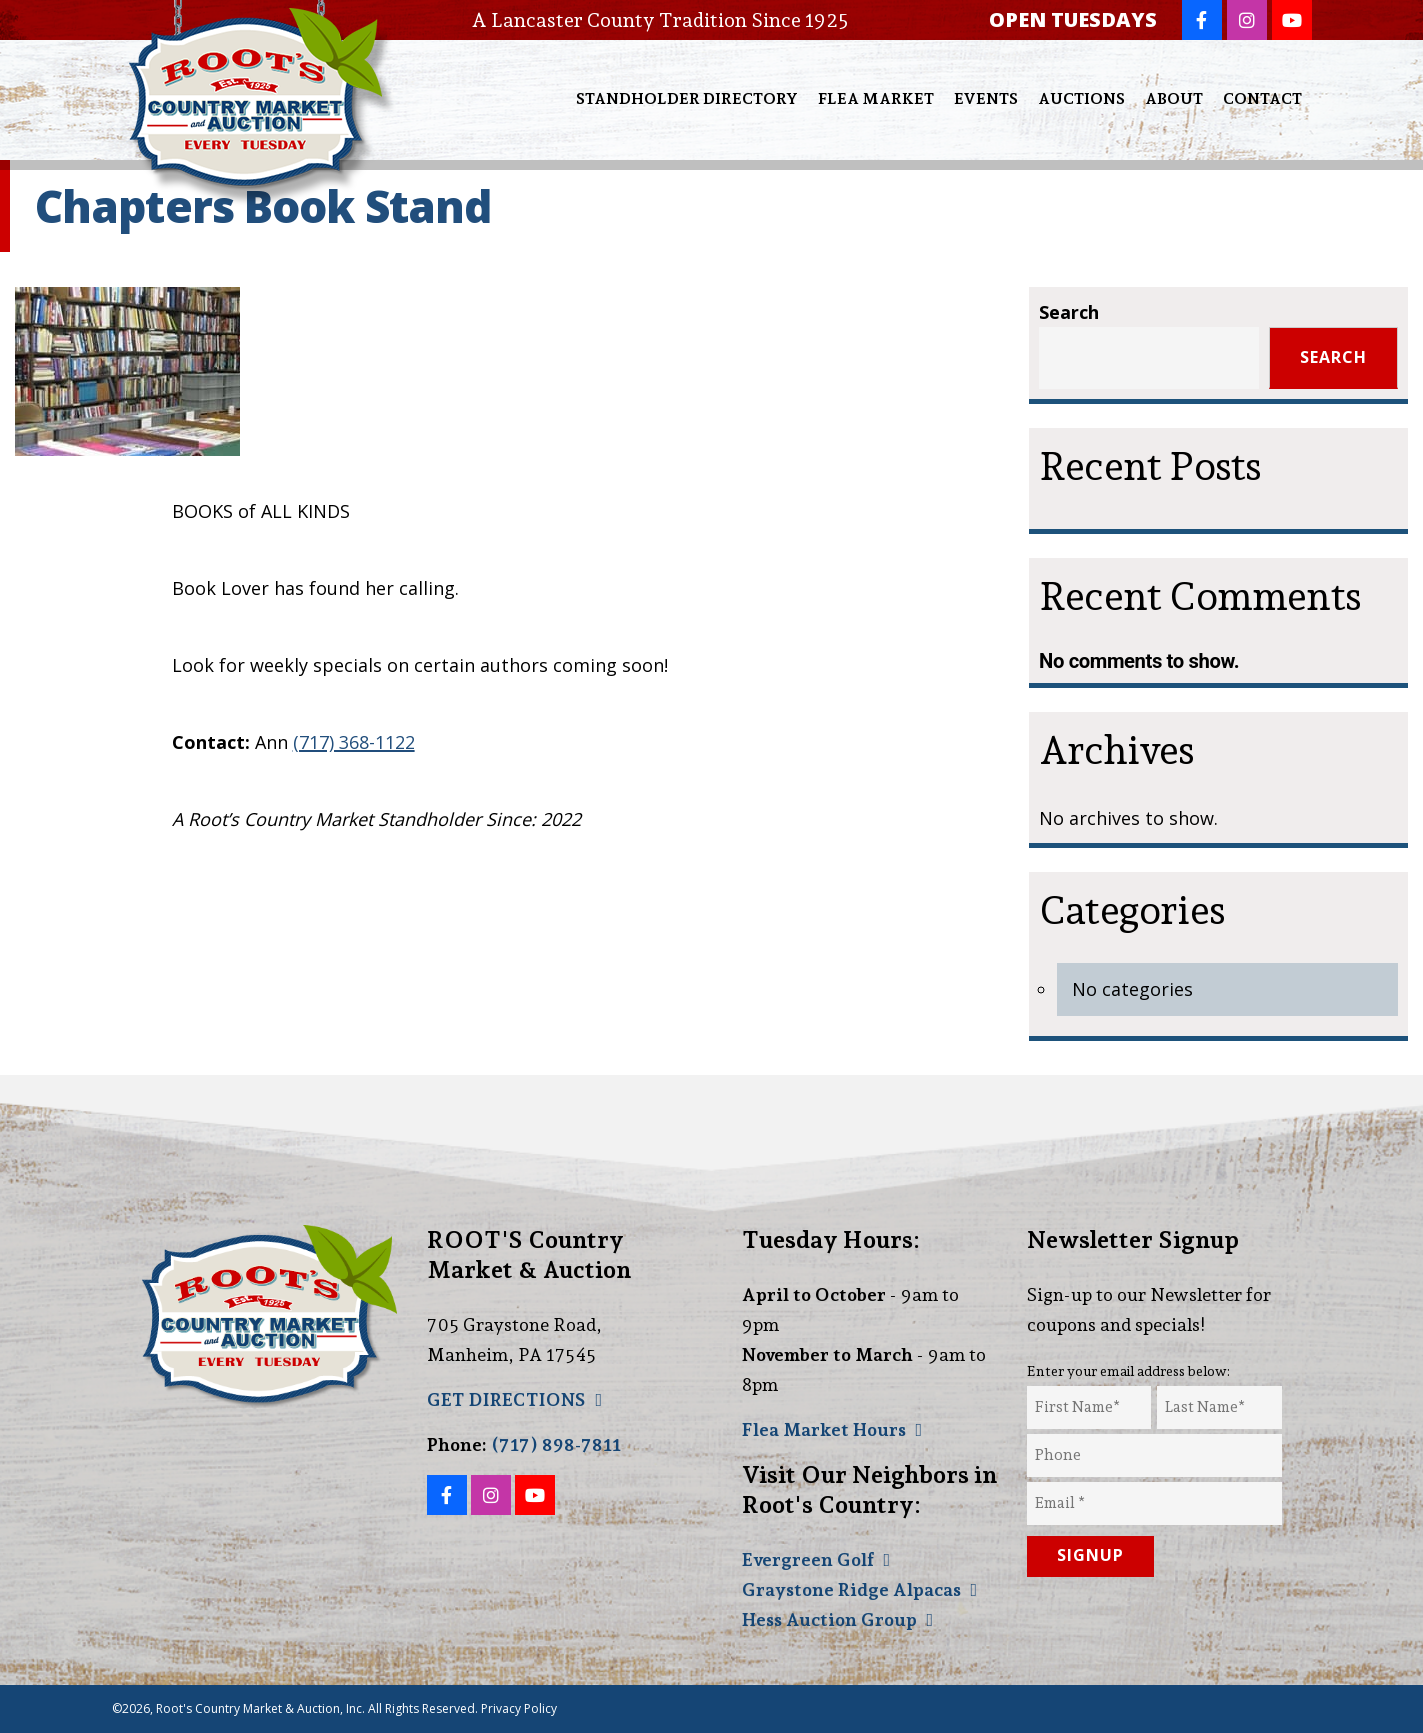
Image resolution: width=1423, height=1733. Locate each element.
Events (986, 98)
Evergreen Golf (808, 1559)
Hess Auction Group (829, 1619)
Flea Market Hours (824, 1429)
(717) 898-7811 (556, 1444)
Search (1069, 312)
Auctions (1081, 98)
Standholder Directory (687, 98)
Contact (1262, 98)
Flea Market (876, 98)
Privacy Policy (519, 1708)
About (1174, 98)
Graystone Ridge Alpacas (851, 1589)
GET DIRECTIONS (506, 1399)
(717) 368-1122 (354, 742)
